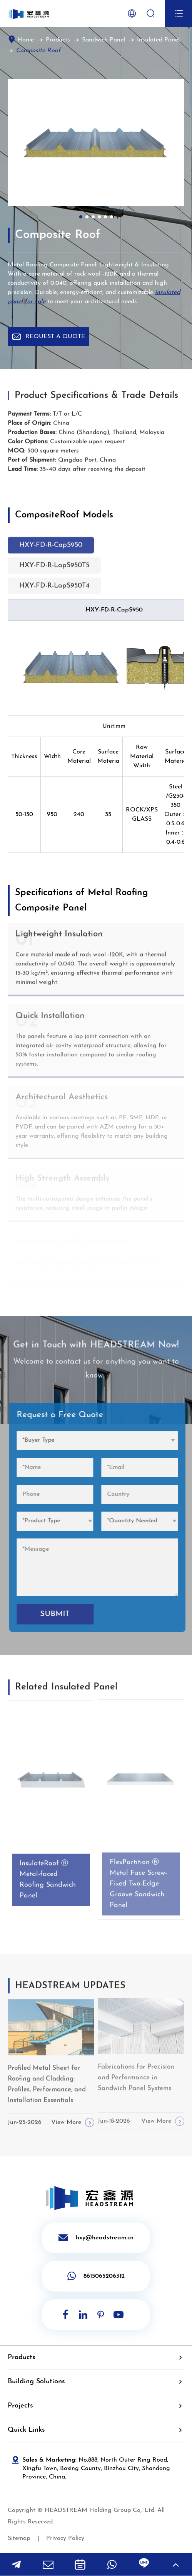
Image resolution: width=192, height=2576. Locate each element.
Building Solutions (36, 2381)
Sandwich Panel (103, 40)
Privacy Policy (65, 2538)
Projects (20, 2405)
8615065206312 (96, 2276)
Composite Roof (38, 51)
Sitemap (19, 2538)
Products (58, 40)
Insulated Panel (158, 40)
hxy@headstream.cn (96, 2238)
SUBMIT (61, 1614)
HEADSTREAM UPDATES (70, 1991)
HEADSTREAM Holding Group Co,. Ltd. (100, 2510)
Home (25, 40)
